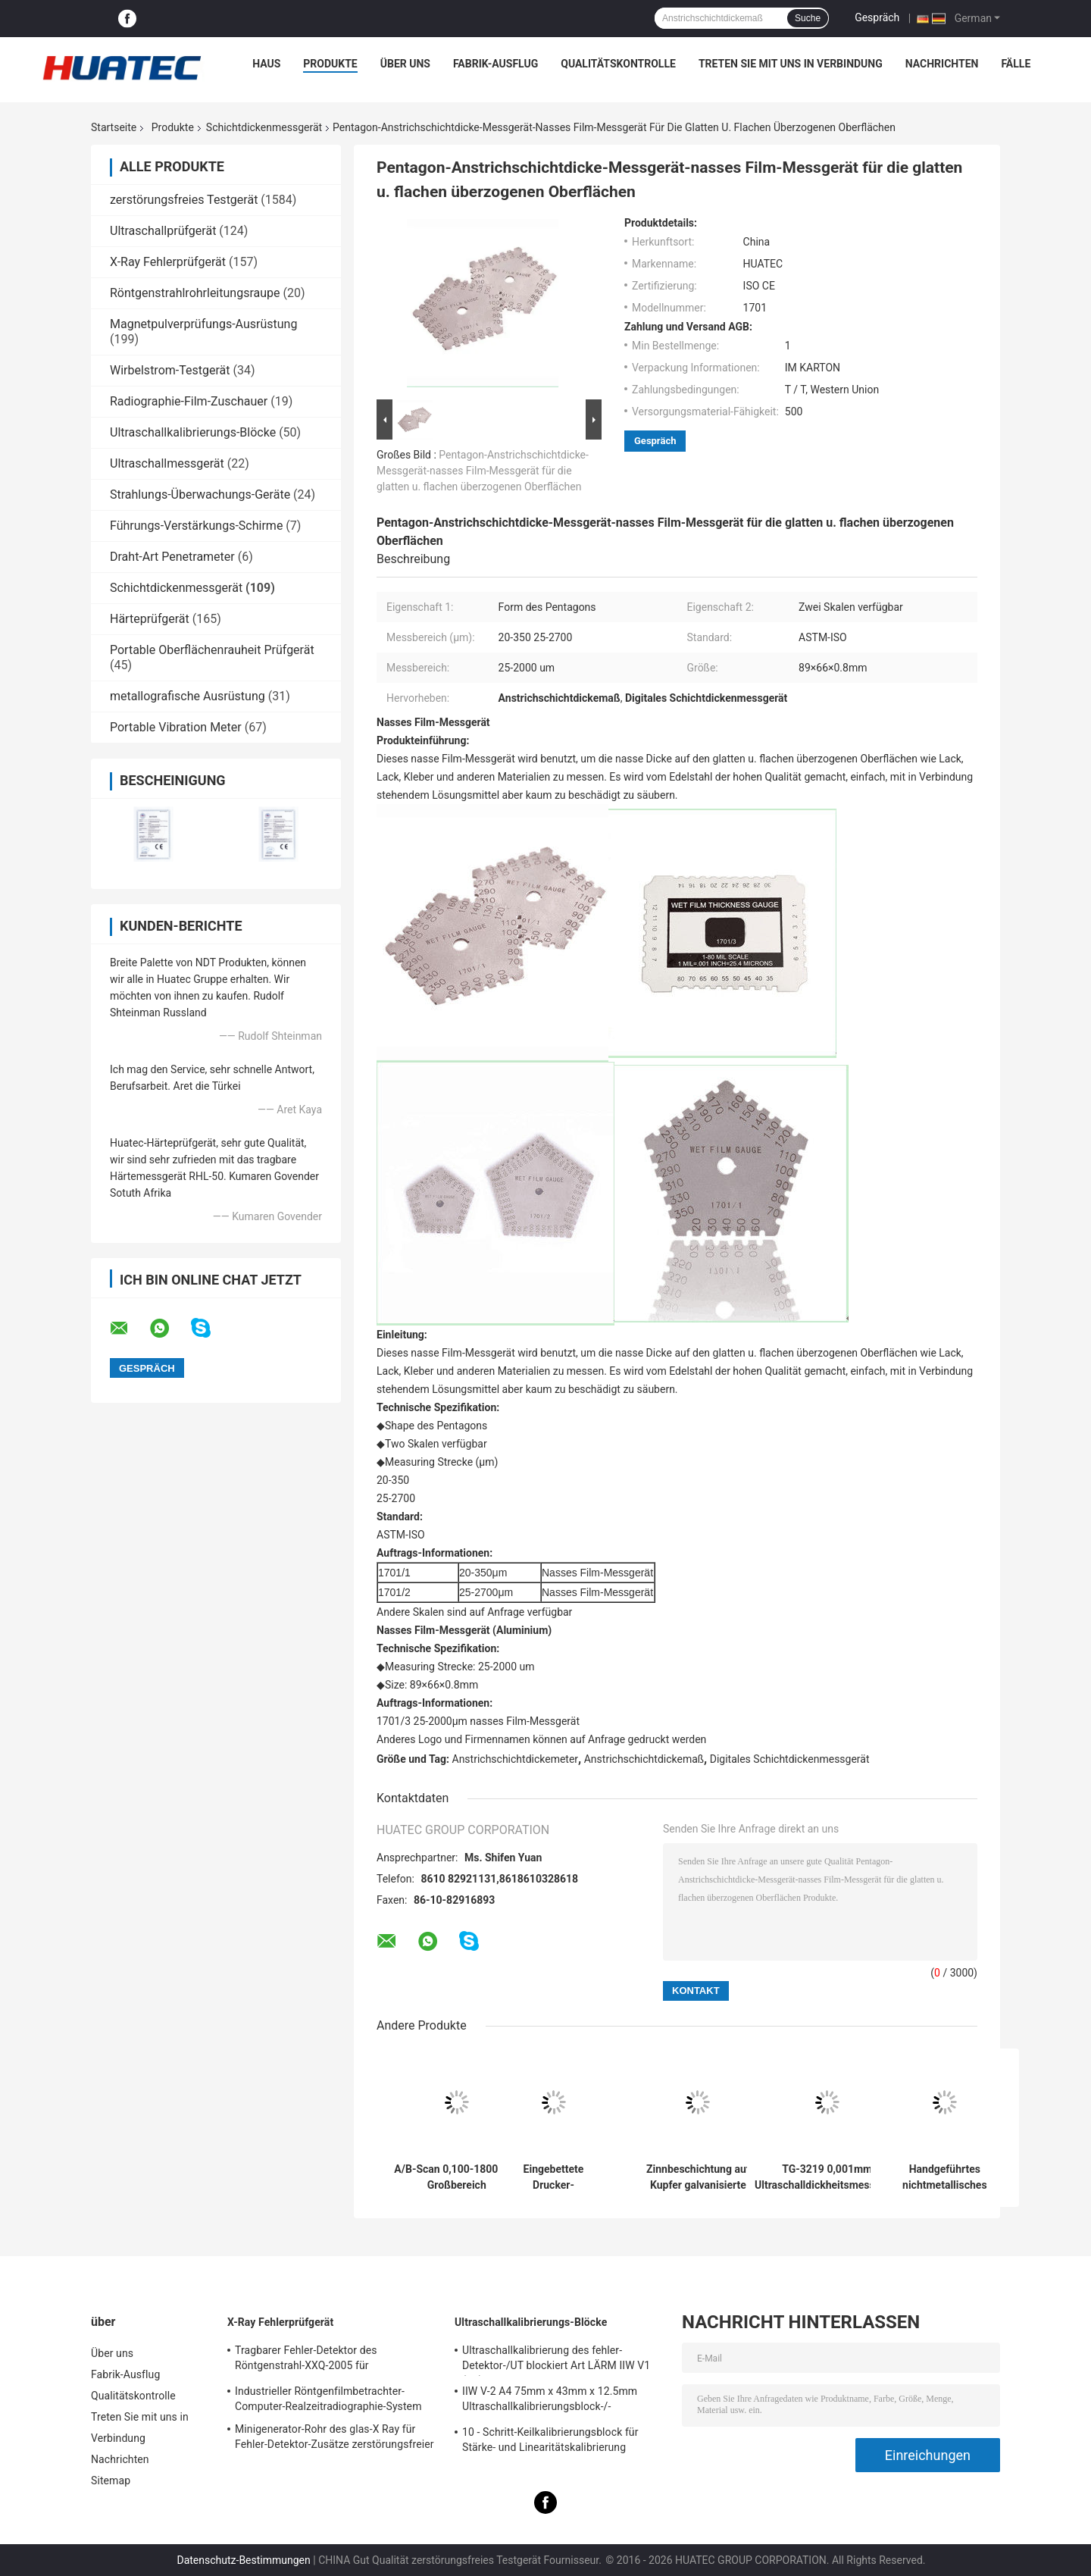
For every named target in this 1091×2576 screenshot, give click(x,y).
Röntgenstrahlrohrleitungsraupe (195, 293)
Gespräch (877, 17)
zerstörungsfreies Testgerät (184, 199)
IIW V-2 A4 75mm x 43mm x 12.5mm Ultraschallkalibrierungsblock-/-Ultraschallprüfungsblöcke (549, 2401)
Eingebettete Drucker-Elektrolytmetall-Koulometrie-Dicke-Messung (553, 2177)
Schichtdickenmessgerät (264, 127)
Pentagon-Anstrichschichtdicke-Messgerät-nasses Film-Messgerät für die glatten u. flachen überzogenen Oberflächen (483, 471)
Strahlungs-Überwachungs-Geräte (200, 494)
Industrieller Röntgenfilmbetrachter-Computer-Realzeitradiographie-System (328, 2398)
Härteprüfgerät (149, 619)
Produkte (330, 64)
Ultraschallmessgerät (167, 463)
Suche (808, 18)
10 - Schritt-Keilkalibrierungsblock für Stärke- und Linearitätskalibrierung (550, 2439)
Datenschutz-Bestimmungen (243, 2560)
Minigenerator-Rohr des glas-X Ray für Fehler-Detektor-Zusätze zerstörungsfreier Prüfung (334, 2439)
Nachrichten (942, 64)
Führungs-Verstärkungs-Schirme (196, 525)
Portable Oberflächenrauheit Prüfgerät (212, 650)
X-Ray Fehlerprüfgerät (168, 262)
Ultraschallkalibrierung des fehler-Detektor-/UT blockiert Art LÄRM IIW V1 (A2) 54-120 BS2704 (556, 2360)
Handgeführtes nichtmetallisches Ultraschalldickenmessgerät (944, 2177)
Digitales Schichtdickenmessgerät (790, 1759)
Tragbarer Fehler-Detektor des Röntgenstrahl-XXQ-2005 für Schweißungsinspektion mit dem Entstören (337, 2360)
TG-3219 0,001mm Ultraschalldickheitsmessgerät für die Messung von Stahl (827, 2177)
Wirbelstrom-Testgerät (170, 370)
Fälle (1015, 64)
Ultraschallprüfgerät (163, 231)
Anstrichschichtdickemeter (515, 1759)
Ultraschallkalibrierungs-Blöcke (193, 432)
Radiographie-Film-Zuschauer (188, 401)
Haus (266, 64)
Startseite (113, 127)
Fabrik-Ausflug (495, 64)
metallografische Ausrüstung (187, 696)
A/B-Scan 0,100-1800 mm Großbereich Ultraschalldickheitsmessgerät (456, 2177)
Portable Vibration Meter (176, 727)
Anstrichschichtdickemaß (644, 1759)
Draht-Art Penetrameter (172, 556)
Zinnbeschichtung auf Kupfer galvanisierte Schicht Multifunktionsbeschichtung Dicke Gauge (698, 2177)
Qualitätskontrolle (618, 64)
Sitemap (110, 2480)
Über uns (405, 64)
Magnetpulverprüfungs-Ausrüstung (203, 324)
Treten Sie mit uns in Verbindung (791, 64)
